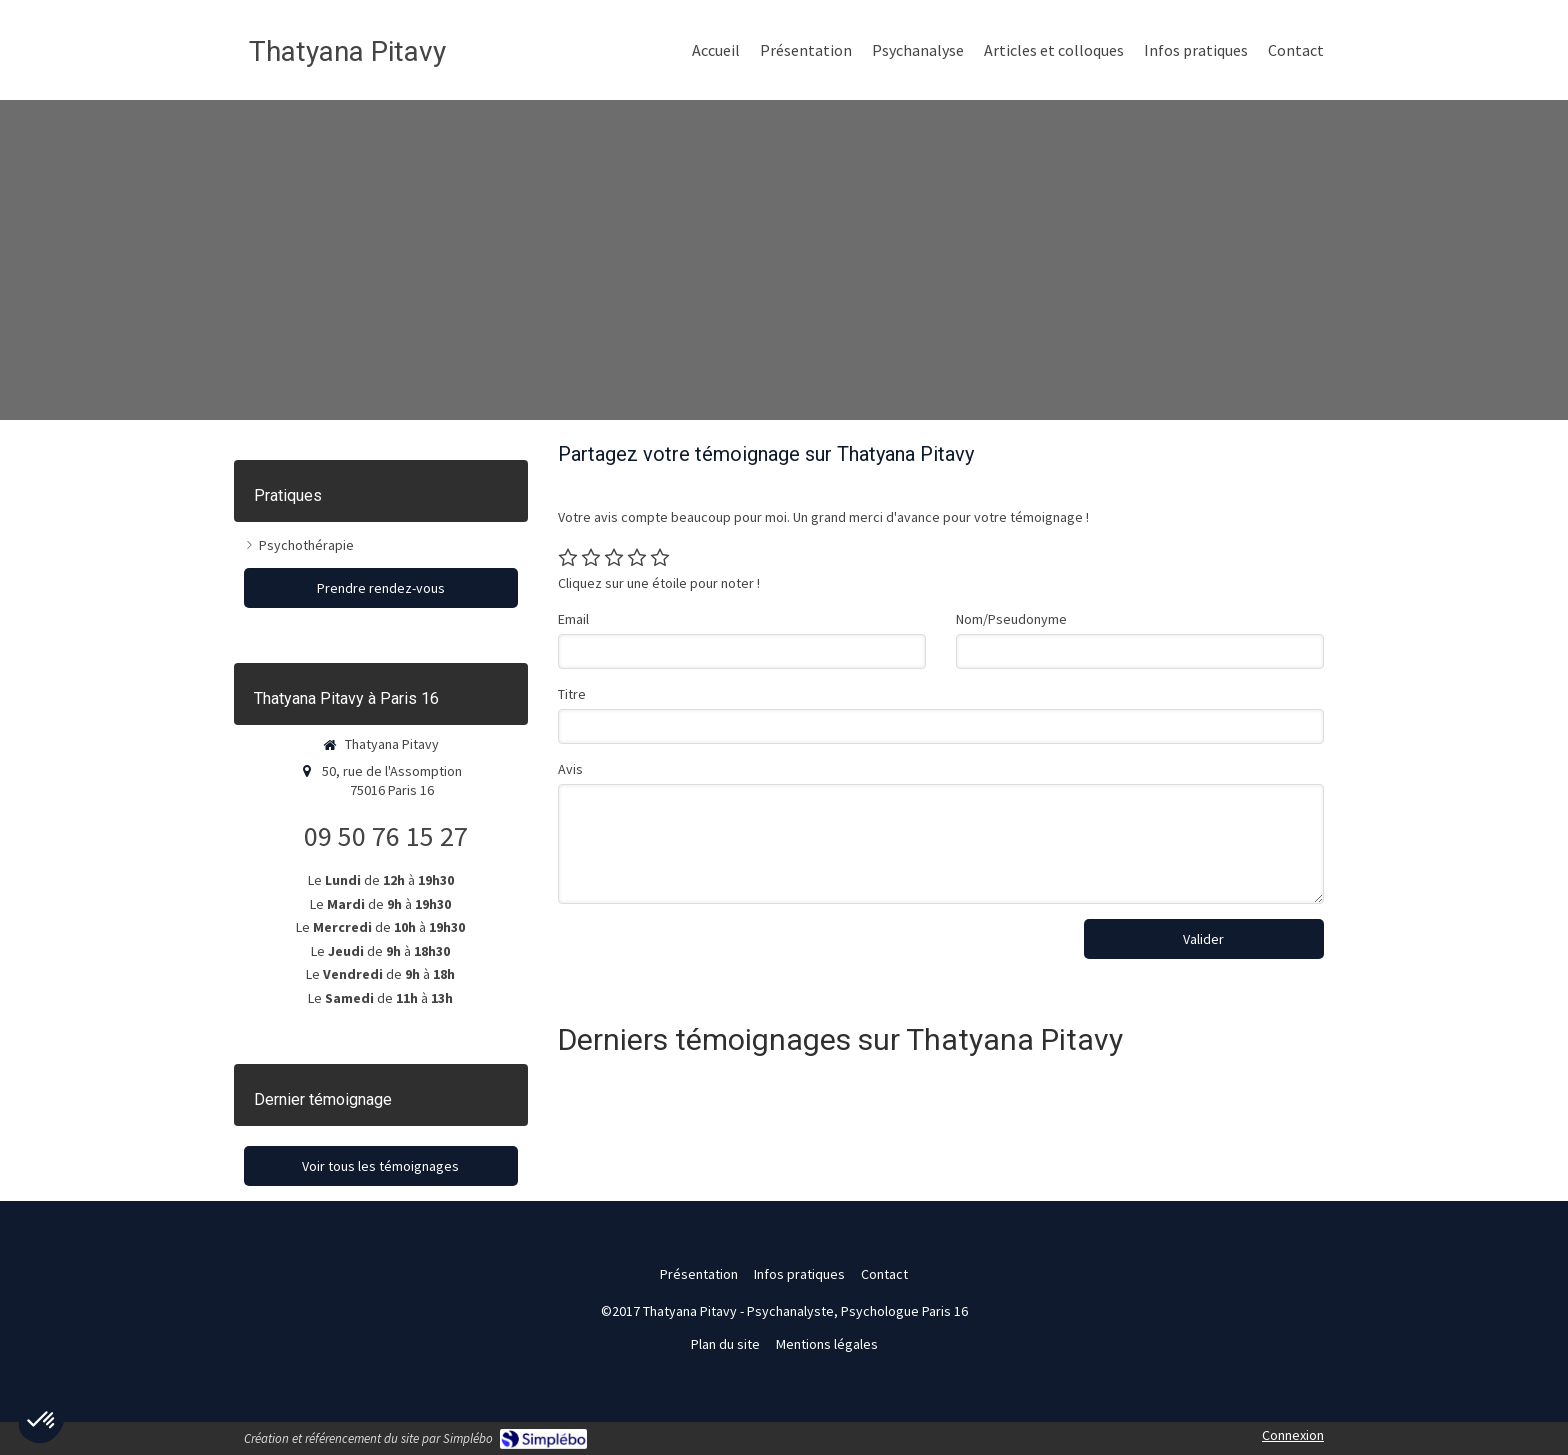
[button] (42, 1421)
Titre (572, 694)
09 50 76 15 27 (386, 836)
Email (573, 619)
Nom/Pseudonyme (1011, 619)
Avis (570, 769)
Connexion (1293, 1435)
